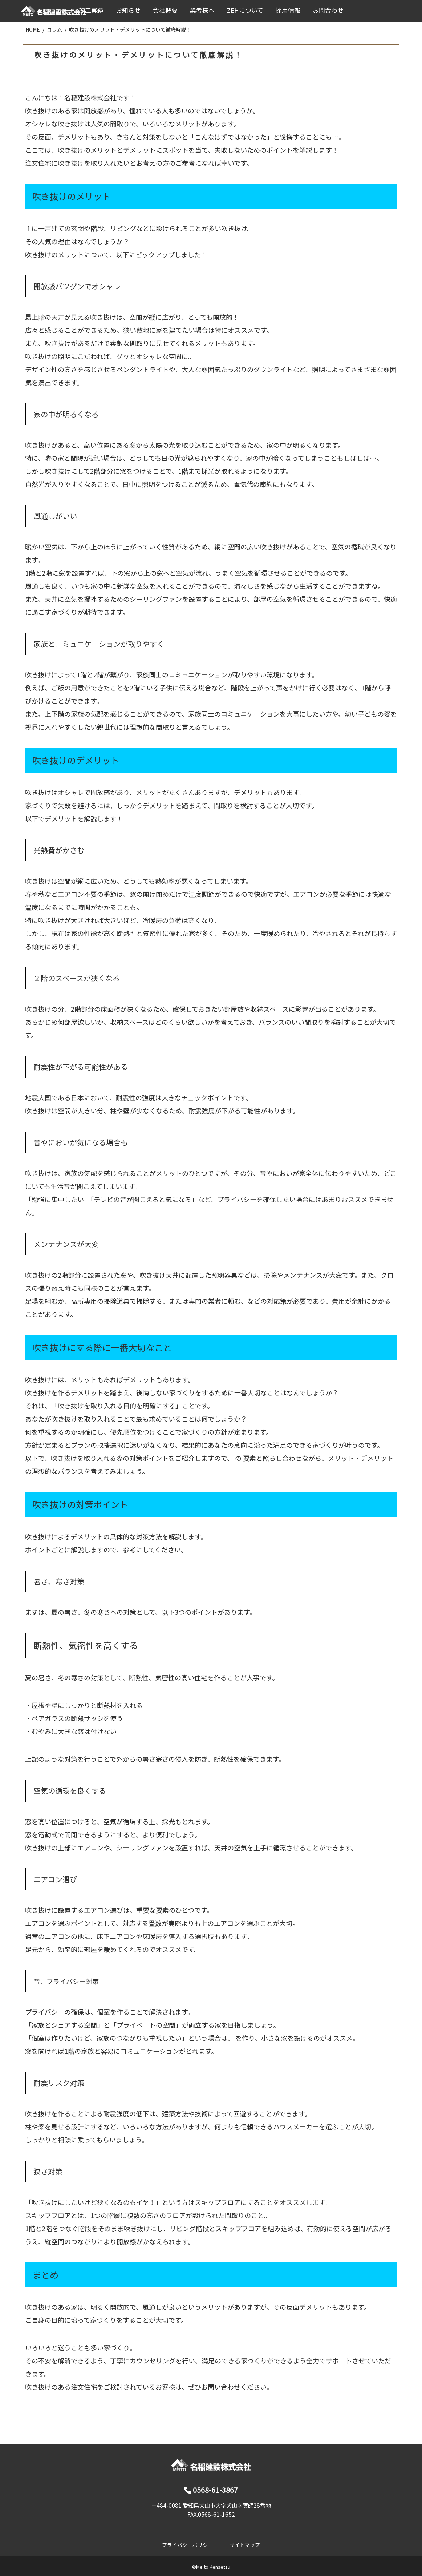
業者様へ (202, 10)
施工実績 (91, 10)
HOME (32, 29)
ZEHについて (245, 10)
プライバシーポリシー (187, 2544)
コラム (54, 29)
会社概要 (165, 10)
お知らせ (128, 10)
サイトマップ (245, 2544)
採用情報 (288, 10)
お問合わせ (328, 10)
